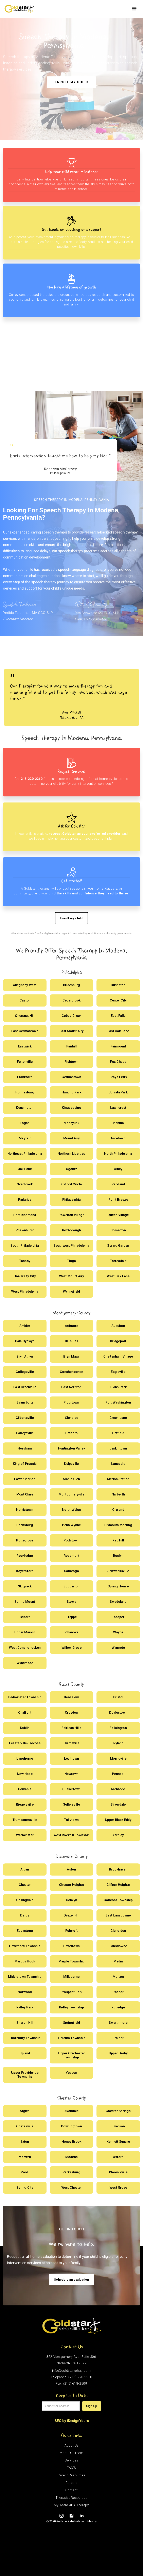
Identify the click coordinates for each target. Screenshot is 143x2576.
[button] (134, 9)
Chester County (71, 2098)
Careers (71, 2483)
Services (71, 2460)
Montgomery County (71, 1313)
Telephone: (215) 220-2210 (71, 2377)
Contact (71, 2490)
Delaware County (72, 1856)
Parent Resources (71, 2475)
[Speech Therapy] (25, 985)
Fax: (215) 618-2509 (71, 2383)
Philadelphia (71, 972)
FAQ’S (71, 2468)
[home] (19, 8)
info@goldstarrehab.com (71, 2371)
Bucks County (71, 1684)
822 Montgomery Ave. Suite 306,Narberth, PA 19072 (71, 2360)
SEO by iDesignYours (71, 2421)
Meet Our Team (71, 2453)
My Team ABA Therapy (71, 2505)
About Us (71, 2445)
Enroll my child (71, 82)
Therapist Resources (71, 2498)
